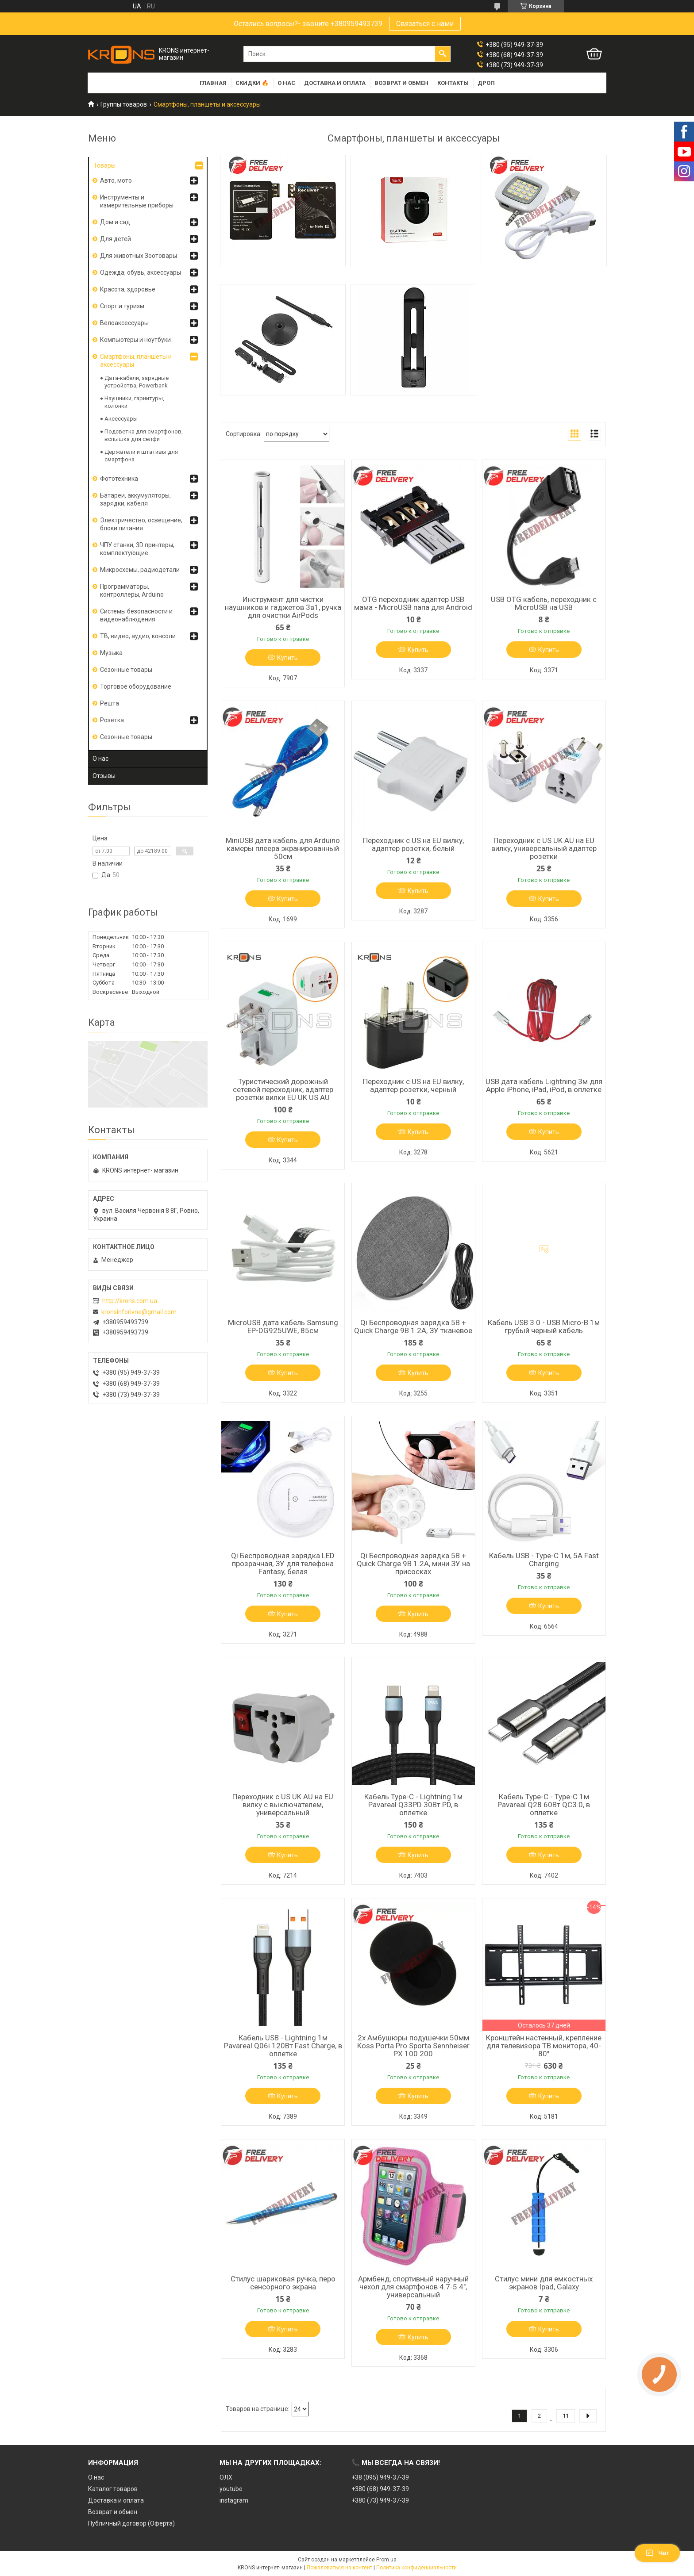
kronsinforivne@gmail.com (139, 1311)
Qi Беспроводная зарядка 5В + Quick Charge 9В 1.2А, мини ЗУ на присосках (413, 1564)
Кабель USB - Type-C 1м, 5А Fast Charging (544, 1560)
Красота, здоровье (127, 289)
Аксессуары (121, 418)
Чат (657, 2553)
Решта (109, 703)
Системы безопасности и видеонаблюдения (136, 615)
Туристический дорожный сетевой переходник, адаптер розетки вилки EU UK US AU (283, 1089)
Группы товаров (123, 104)
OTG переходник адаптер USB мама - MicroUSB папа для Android (413, 603)
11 (566, 2415)
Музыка (111, 652)
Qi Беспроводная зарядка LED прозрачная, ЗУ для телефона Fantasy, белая (283, 1564)
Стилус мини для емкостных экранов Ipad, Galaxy (544, 2283)
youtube (231, 2488)
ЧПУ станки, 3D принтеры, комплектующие (137, 548)
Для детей (115, 238)
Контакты (453, 83)
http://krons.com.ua (129, 1300)
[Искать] (442, 53)
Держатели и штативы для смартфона (141, 455)
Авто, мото (116, 180)
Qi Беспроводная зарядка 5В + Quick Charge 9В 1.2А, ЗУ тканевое (413, 1326)
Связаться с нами (425, 23)
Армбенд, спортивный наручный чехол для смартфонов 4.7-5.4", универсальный (413, 2287)
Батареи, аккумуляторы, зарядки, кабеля (135, 499)
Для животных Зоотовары (138, 255)
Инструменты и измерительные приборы (137, 201)
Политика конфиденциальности (416, 2567)
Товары (104, 165)
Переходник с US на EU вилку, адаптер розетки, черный (413, 1085)
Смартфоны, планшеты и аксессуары (136, 360)
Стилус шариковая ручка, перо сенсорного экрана (283, 2283)
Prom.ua (386, 2560)
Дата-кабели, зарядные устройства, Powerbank (136, 382)
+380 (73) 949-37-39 (380, 2500)
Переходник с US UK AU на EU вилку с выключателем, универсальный (282, 1805)
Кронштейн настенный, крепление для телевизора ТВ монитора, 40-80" (543, 2046)
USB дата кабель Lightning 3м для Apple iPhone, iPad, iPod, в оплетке (544, 1085)
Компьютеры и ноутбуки (135, 339)
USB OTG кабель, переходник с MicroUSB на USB (544, 603)
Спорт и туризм (122, 306)
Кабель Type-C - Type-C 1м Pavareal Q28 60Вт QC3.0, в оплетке (543, 1805)
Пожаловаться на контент (339, 2567)
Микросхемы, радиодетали (140, 569)
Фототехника (119, 478)
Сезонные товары (126, 669)
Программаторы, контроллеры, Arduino (132, 590)
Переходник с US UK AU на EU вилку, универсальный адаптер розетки (544, 848)
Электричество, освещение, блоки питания (141, 524)
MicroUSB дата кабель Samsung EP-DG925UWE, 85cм (283, 1326)
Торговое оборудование (135, 686)
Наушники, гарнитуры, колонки (134, 402)
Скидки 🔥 (252, 83)
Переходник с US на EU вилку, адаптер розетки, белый (413, 844)
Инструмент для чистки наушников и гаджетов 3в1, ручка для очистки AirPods (283, 607)
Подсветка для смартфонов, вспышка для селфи (143, 435)
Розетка (112, 720)
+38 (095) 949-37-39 (380, 2477)
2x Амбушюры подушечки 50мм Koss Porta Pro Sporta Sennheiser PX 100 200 (413, 2046)
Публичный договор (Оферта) (131, 2523)
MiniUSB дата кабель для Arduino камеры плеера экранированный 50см (283, 848)
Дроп (486, 83)
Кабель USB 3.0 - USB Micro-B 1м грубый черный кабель (544, 1326)
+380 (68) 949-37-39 (380, 2488)
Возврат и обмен (401, 83)
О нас (286, 83)
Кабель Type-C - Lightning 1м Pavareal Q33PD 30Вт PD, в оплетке (413, 1805)
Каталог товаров (113, 2488)
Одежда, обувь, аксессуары (140, 272)
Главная (213, 83)
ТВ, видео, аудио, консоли (138, 636)
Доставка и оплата (335, 83)
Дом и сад (115, 222)
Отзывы (104, 775)
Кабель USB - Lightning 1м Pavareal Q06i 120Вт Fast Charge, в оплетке (283, 2046)
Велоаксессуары (124, 322)
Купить (287, 657)
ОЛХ (226, 2477)
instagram (234, 2500)
